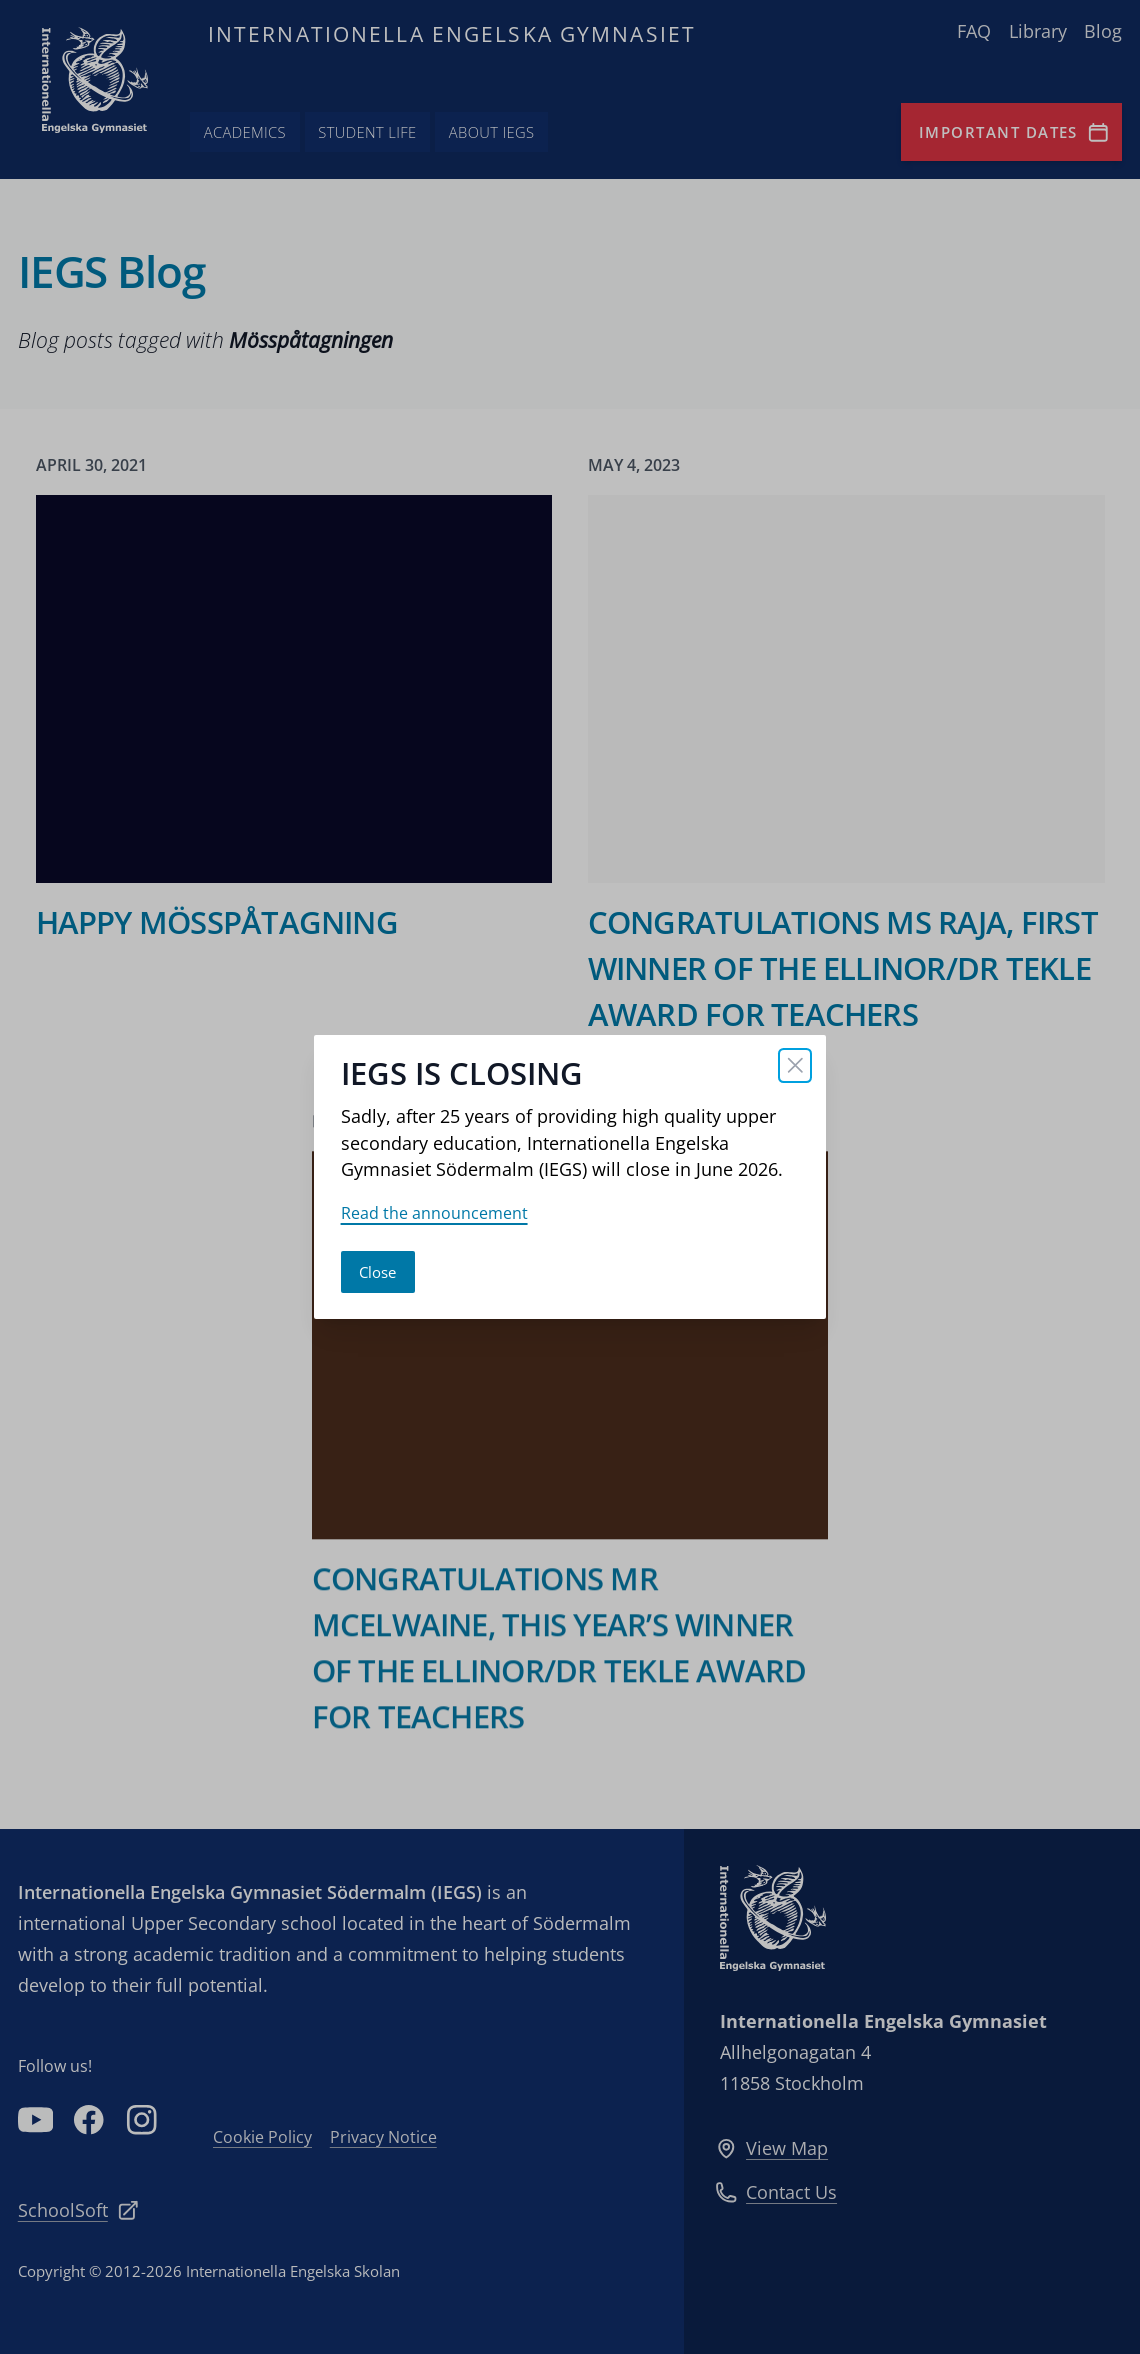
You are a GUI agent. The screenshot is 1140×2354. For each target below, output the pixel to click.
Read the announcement (434, 1213)
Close (377, 1272)
